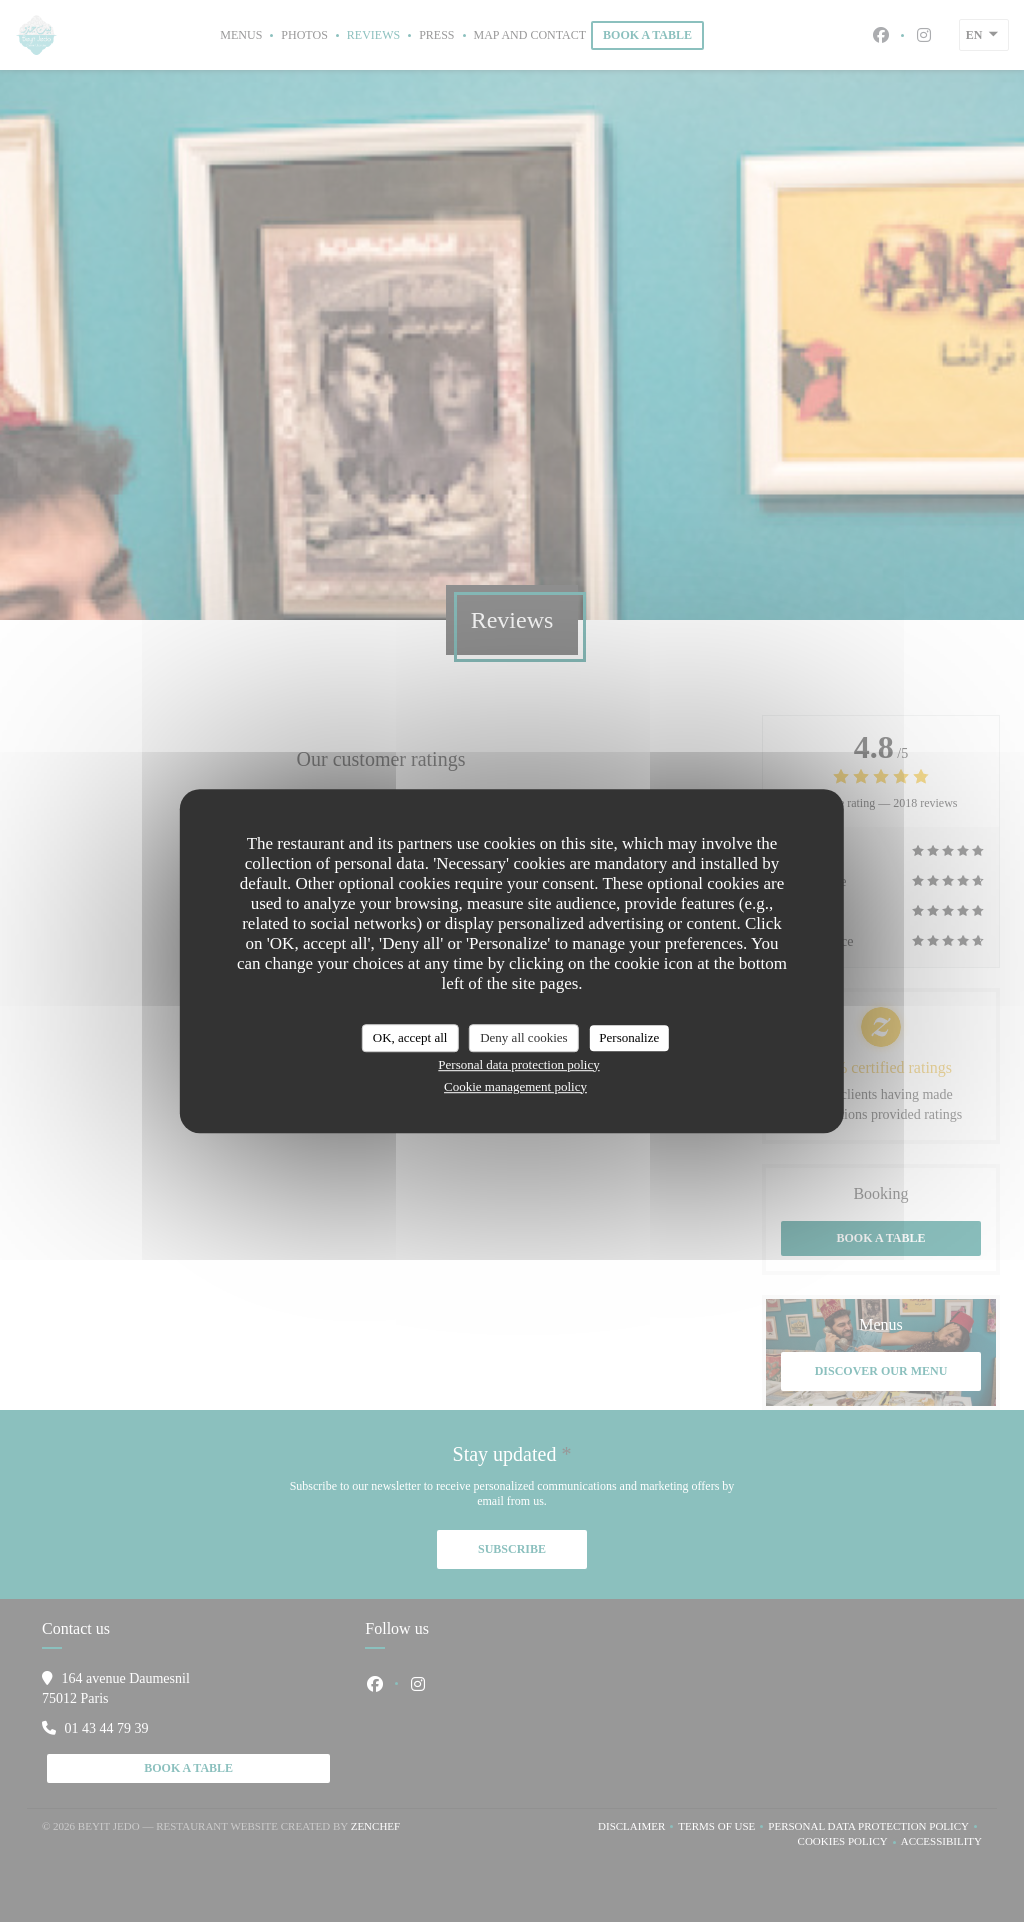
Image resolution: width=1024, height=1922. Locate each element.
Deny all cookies (523, 1037)
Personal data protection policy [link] (518, 1064)
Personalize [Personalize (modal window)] (629, 1037)
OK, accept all (410, 1037)
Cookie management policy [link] (515, 1086)
